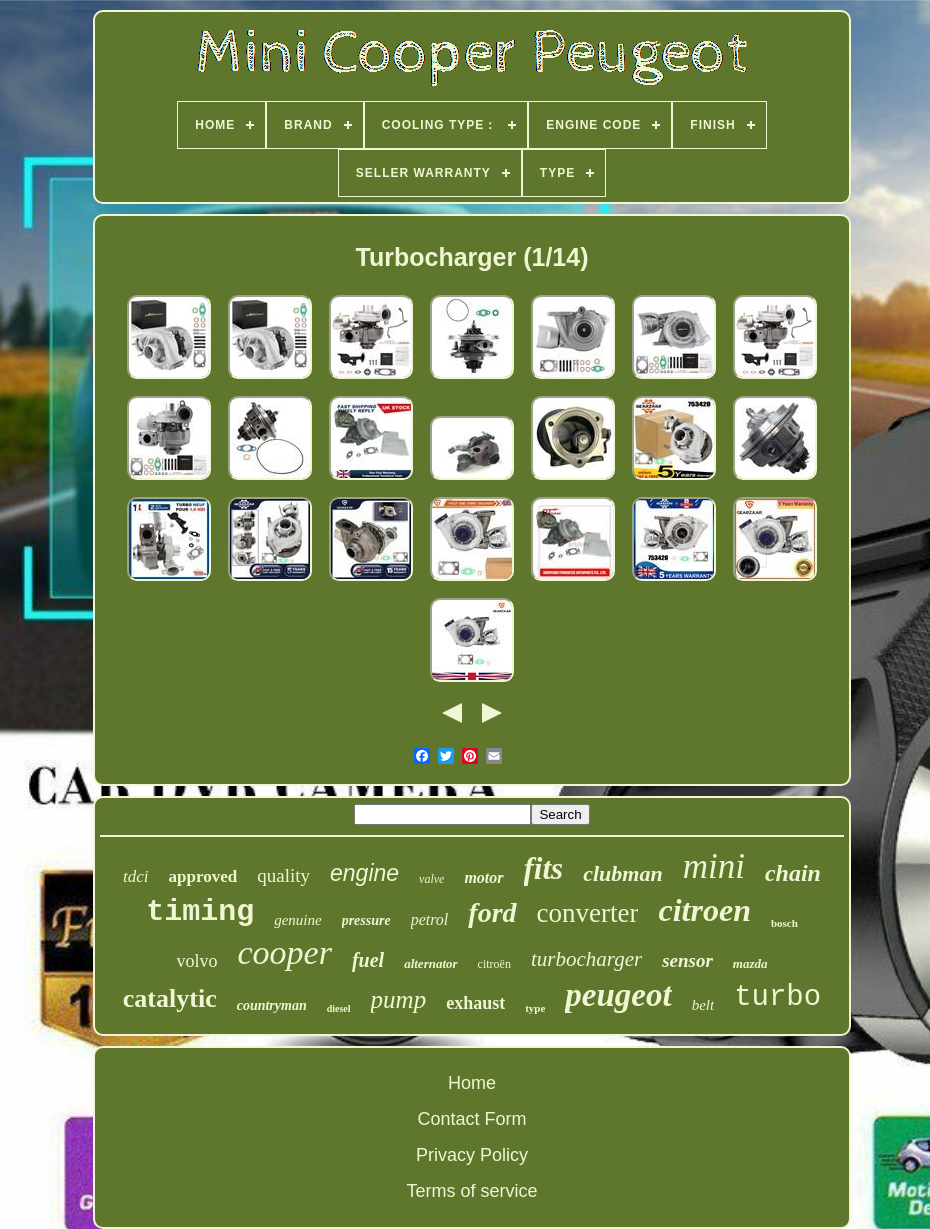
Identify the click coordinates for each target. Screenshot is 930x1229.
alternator (430, 963)
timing (200, 912)
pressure (366, 920)
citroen (704, 910)
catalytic (170, 998)
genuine (297, 920)
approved (203, 876)
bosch (784, 923)
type (535, 1008)
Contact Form (471, 1119)
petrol (430, 919)
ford (492, 912)
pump (399, 999)
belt (703, 1005)
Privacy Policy (472, 1155)
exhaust (475, 1003)
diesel (339, 1008)
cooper (285, 952)
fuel (368, 960)
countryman (272, 1005)
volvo (196, 961)
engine (364, 873)
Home (472, 1083)
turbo (777, 997)
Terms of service (471, 1191)
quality (283, 875)
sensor (687, 960)
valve (431, 879)
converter (588, 913)
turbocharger (586, 959)
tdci (136, 876)
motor (483, 877)
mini (714, 866)
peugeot (618, 995)
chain (793, 873)
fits (544, 868)
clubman (622, 873)
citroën (494, 964)
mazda (750, 963)
